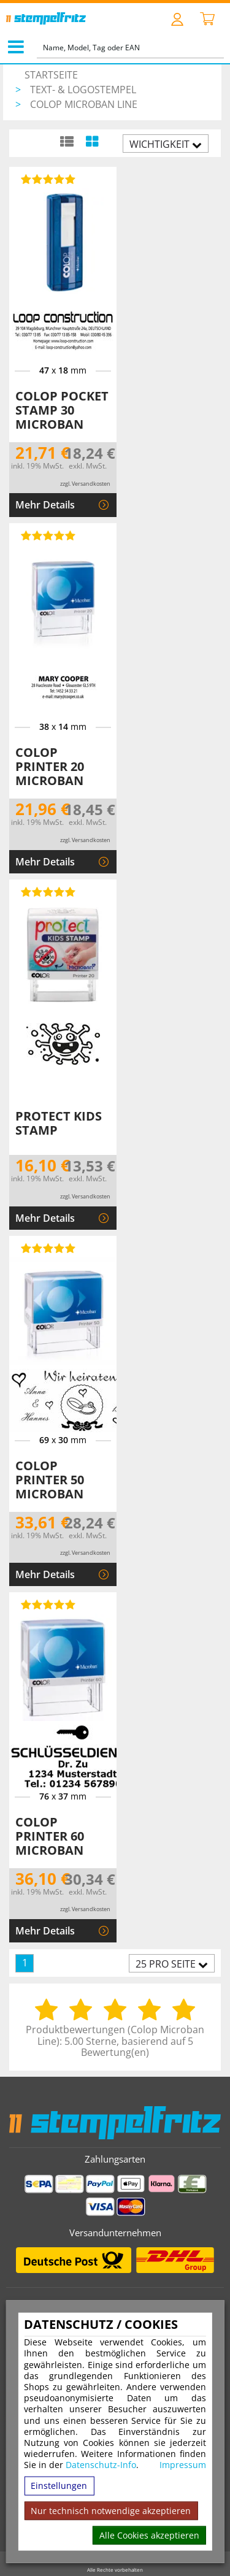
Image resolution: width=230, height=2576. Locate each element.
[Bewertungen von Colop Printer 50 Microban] (46, 1248)
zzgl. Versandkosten (85, 484)
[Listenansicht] (66, 141)
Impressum (182, 2465)
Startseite (51, 75)
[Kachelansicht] (91, 141)
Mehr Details (45, 505)
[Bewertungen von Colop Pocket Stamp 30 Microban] (46, 179)
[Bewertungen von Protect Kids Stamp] (46, 891)
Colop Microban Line (83, 104)
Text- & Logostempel (83, 89)
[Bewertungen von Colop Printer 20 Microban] (46, 535)
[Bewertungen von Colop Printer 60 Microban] (46, 1604)
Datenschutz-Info (101, 2465)
